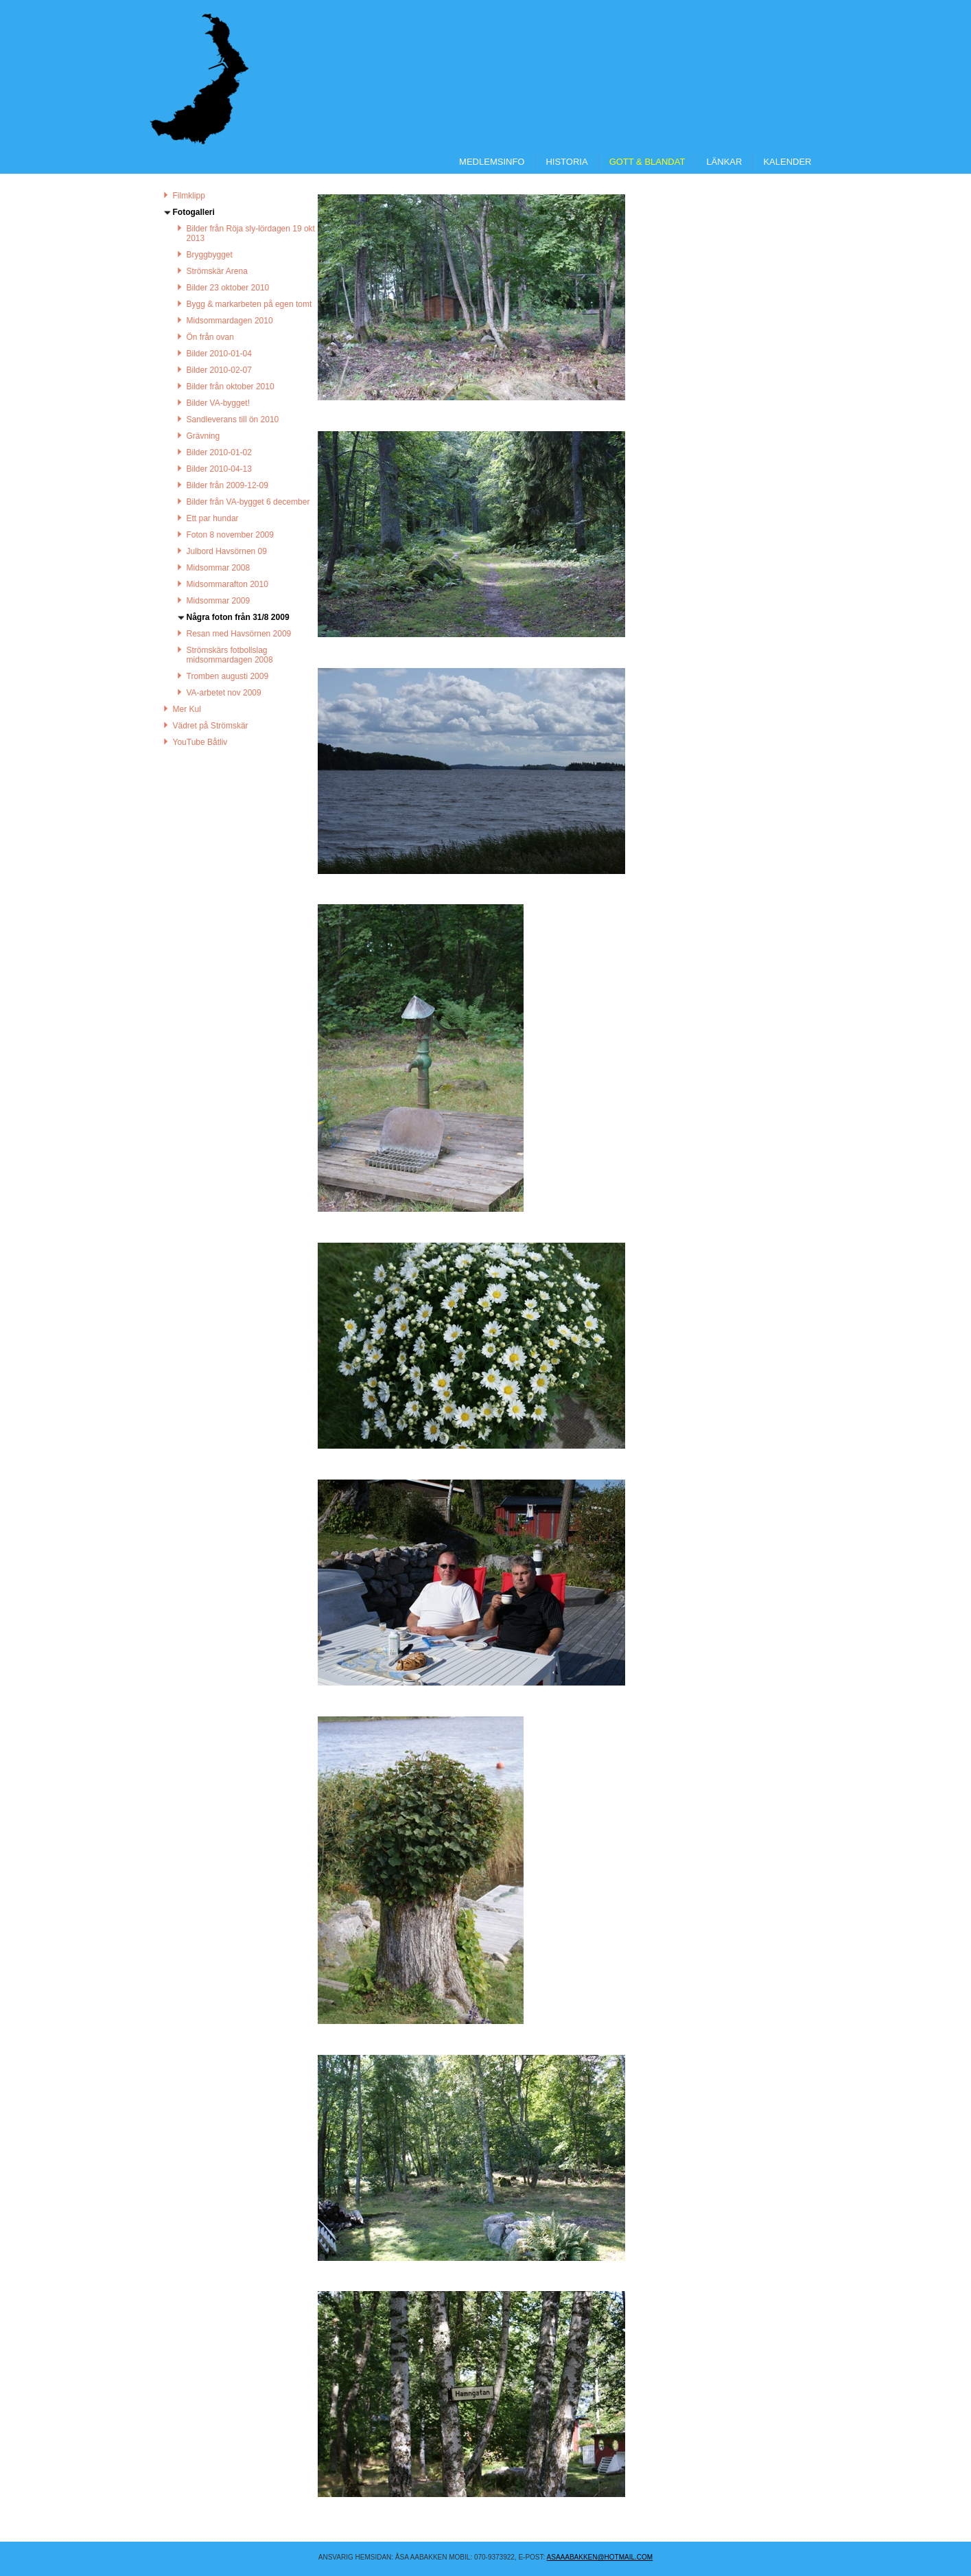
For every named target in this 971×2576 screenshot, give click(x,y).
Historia (566, 162)
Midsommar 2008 (218, 568)
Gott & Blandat (647, 162)
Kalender (787, 162)
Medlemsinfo (491, 162)
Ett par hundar (213, 518)
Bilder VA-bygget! (218, 403)
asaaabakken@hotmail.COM (600, 2557)
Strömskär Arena (217, 271)
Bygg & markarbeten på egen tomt (249, 304)
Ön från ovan (210, 337)
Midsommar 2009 (218, 601)
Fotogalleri (194, 212)
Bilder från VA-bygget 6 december (248, 502)
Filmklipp (189, 195)
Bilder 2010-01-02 (219, 452)
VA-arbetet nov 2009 (224, 693)
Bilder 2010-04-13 (219, 469)
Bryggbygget (210, 255)
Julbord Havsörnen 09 (227, 551)
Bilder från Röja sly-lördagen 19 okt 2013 (251, 233)
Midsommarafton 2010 (227, 584)
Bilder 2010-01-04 (219, 353)
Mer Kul (187, 709)
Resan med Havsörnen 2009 (239, 634)
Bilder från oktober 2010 (230, 386)
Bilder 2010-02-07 (219, 370)
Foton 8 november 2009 (230, 535)
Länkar (724, 162)
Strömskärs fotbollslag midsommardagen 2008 (230, 655)
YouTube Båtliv (200, 742)
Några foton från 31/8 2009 (238, 617)
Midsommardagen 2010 (230, 320)
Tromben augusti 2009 (228, 676)
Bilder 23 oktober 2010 (228, 287)
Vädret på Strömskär (210, 726)
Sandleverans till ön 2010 (233, 419)
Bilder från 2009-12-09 (227, 485)
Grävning (203, 436)
